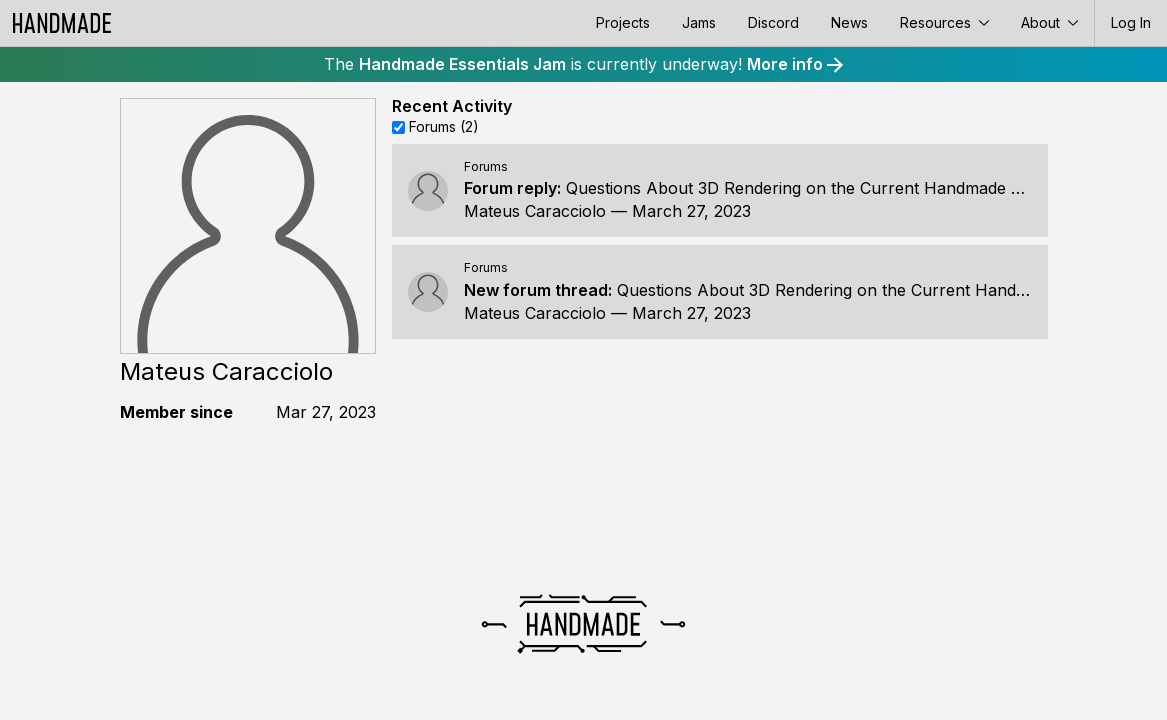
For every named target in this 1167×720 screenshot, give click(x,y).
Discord (773, 22)
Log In (1131, 22)
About (1049, 22)
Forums (486, 166)
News (849, 22)
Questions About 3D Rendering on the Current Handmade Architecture (836, 188)
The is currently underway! (583, 64)
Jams (699, 22)
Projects (623, 22)
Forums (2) (444, 126)
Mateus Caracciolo (535, 211)
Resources (944, 22)
